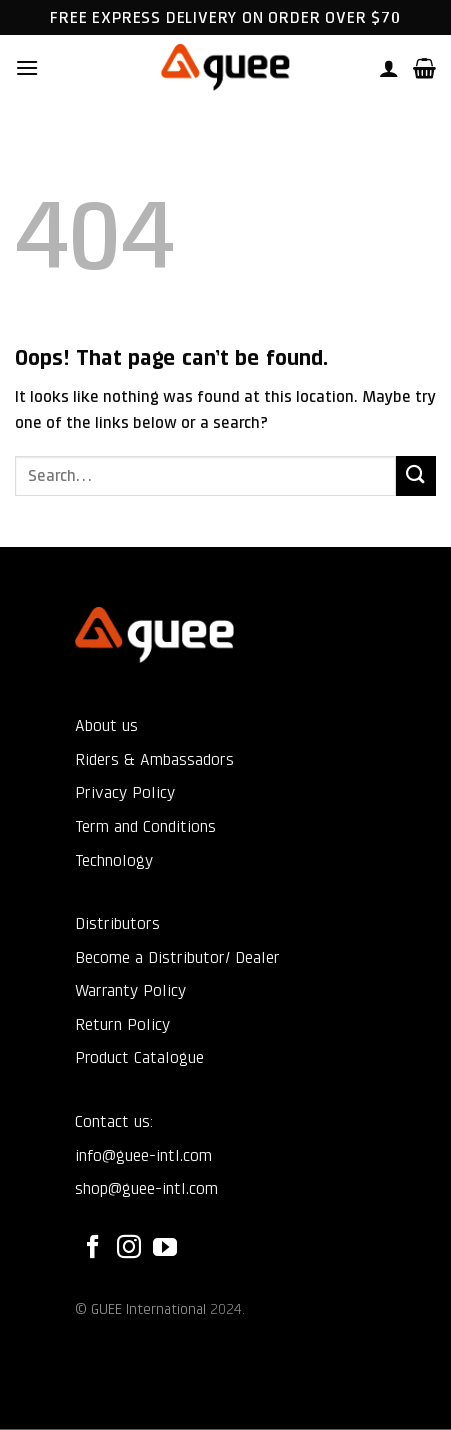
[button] (27, 67)
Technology (114, 860)
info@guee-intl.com (143, 1155)
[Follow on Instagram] (129, 1248)
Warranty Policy (130, 990)
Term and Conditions (145, 826)
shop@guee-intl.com (146, 1188)
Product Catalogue (139, 1057)
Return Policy (122, 1024)
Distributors (117, 923)
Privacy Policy (125, 792)
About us (106, 725)
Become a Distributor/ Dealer (177, 957)
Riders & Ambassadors (154, 759)
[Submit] (416, 475)
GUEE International (148, 1309)
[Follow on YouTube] (165, 1248)
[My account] (389, 68)
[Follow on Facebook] (93, 1248)
